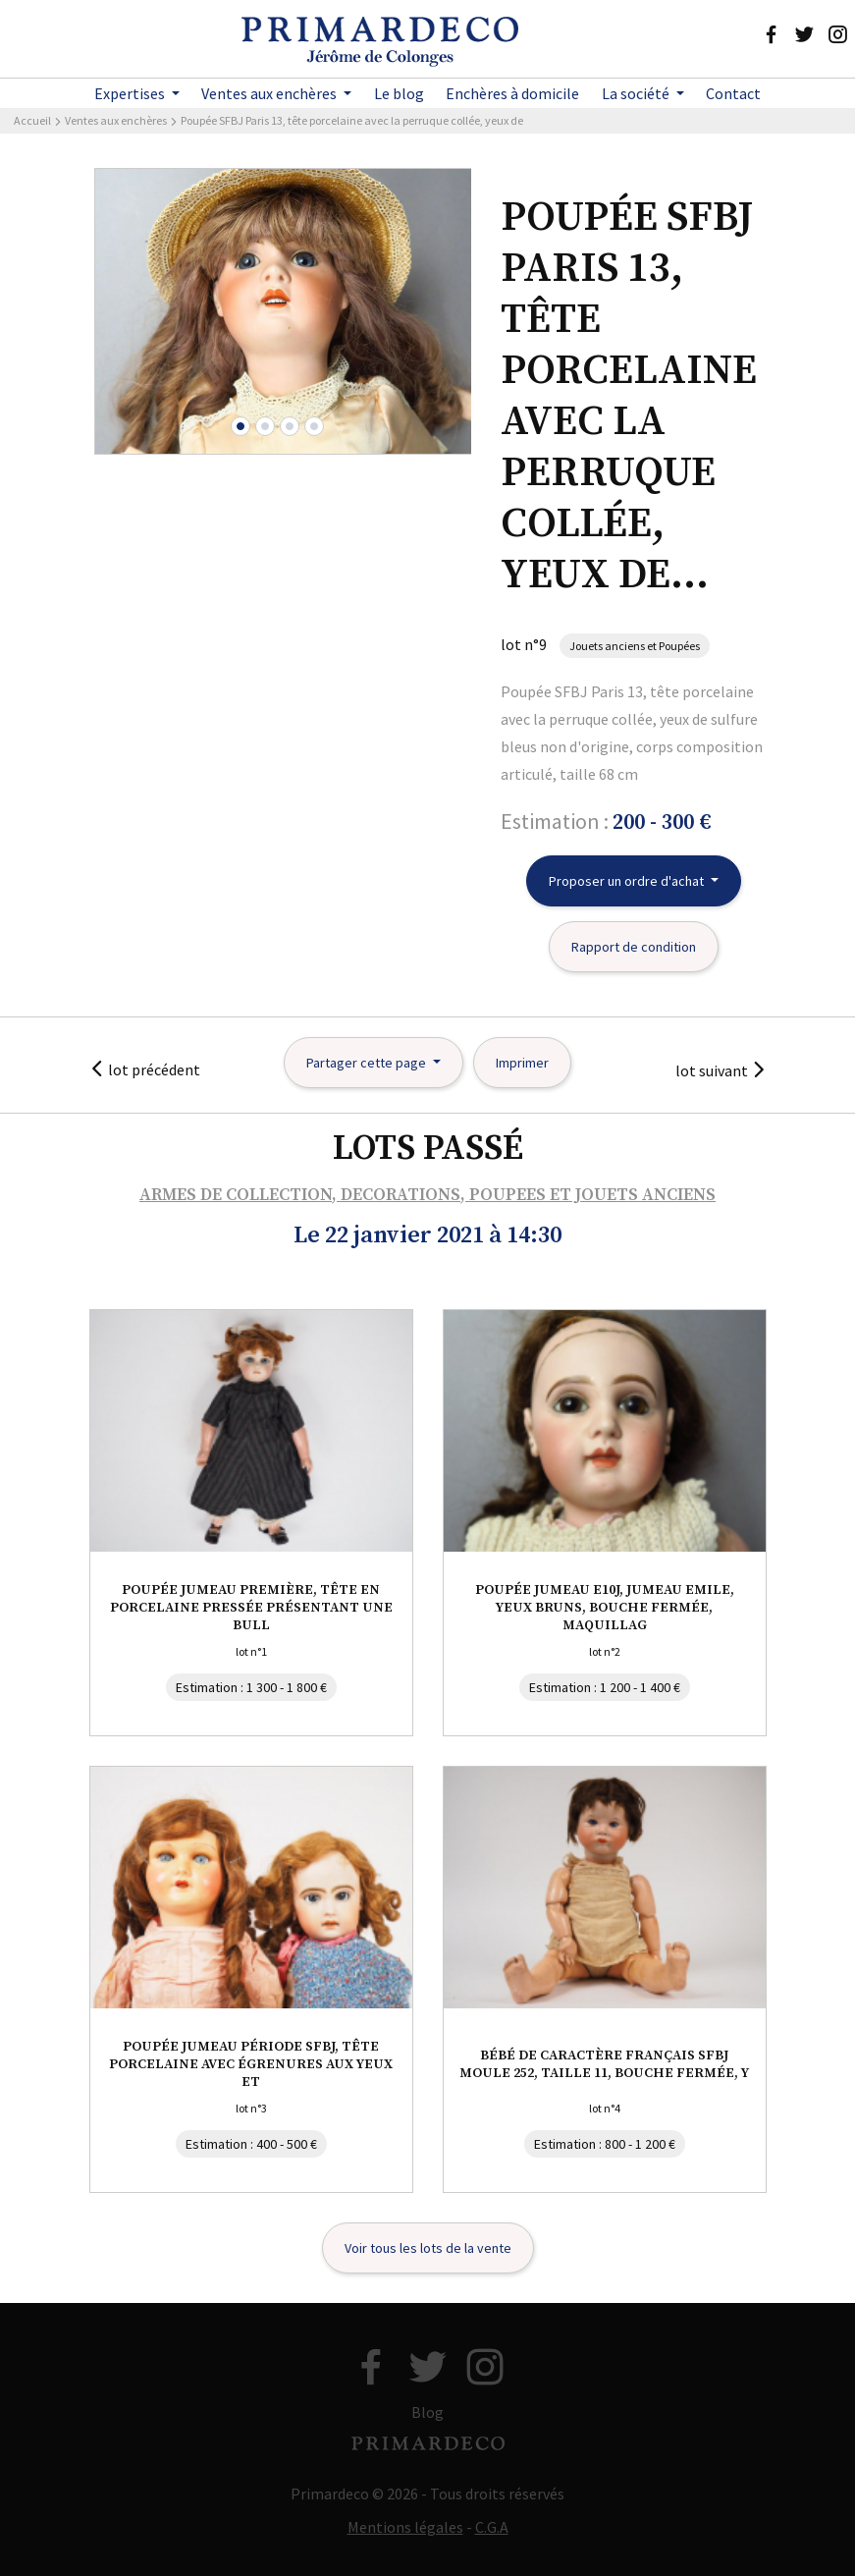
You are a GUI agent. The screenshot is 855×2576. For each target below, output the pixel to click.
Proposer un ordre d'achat (628, 881)
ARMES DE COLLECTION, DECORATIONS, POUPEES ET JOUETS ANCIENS (427, 1195)
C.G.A (491, 2527)
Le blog (399, 93)
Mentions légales (405, 2527)
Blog (427, 2412)
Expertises (131, 93)
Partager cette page (367, 1062)
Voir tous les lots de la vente (428, 2248)
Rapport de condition (633, 947)
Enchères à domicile (512, 93)
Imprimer (522, 1062)
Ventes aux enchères (270, 93)
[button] (240, 426)
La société (637, 93)
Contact (733, 93)
